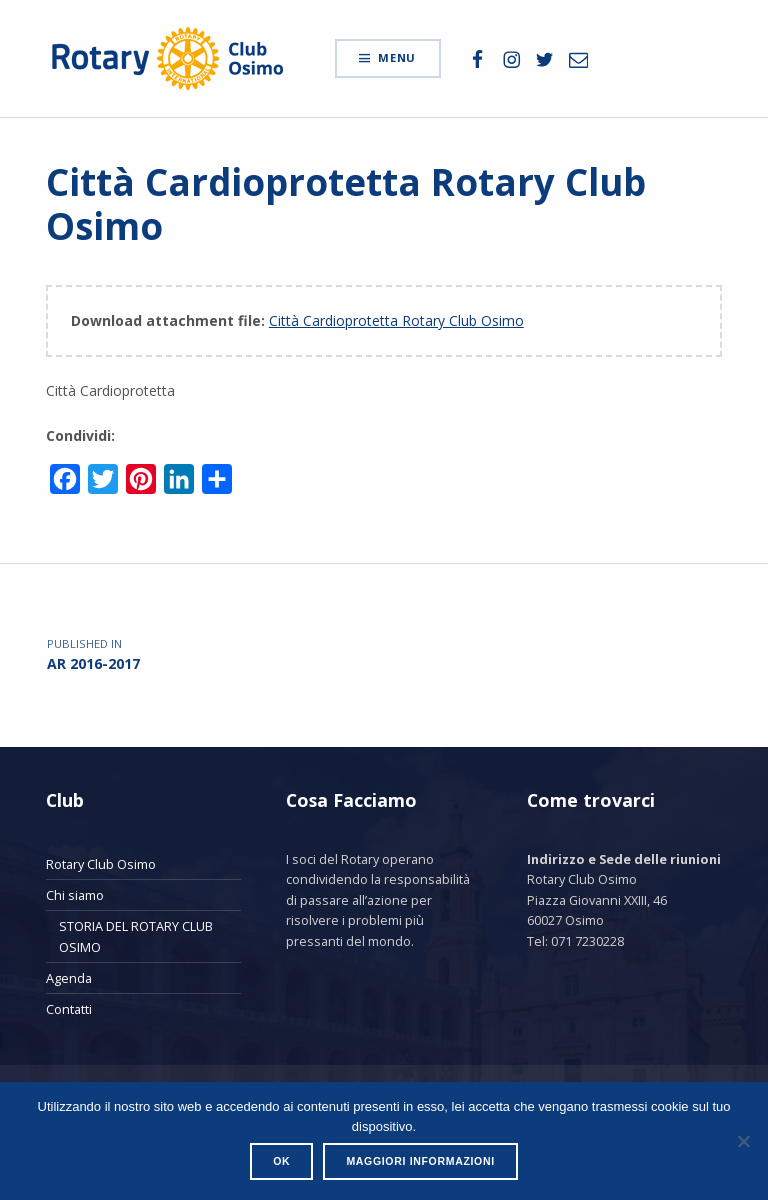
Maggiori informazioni (420, 1161)
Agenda (69, 978)
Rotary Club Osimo (101, 864)
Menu (397, 57)
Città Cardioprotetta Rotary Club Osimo (396, 320)
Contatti (69, 1009)
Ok (281, 1161)
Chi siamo (75, 895)
